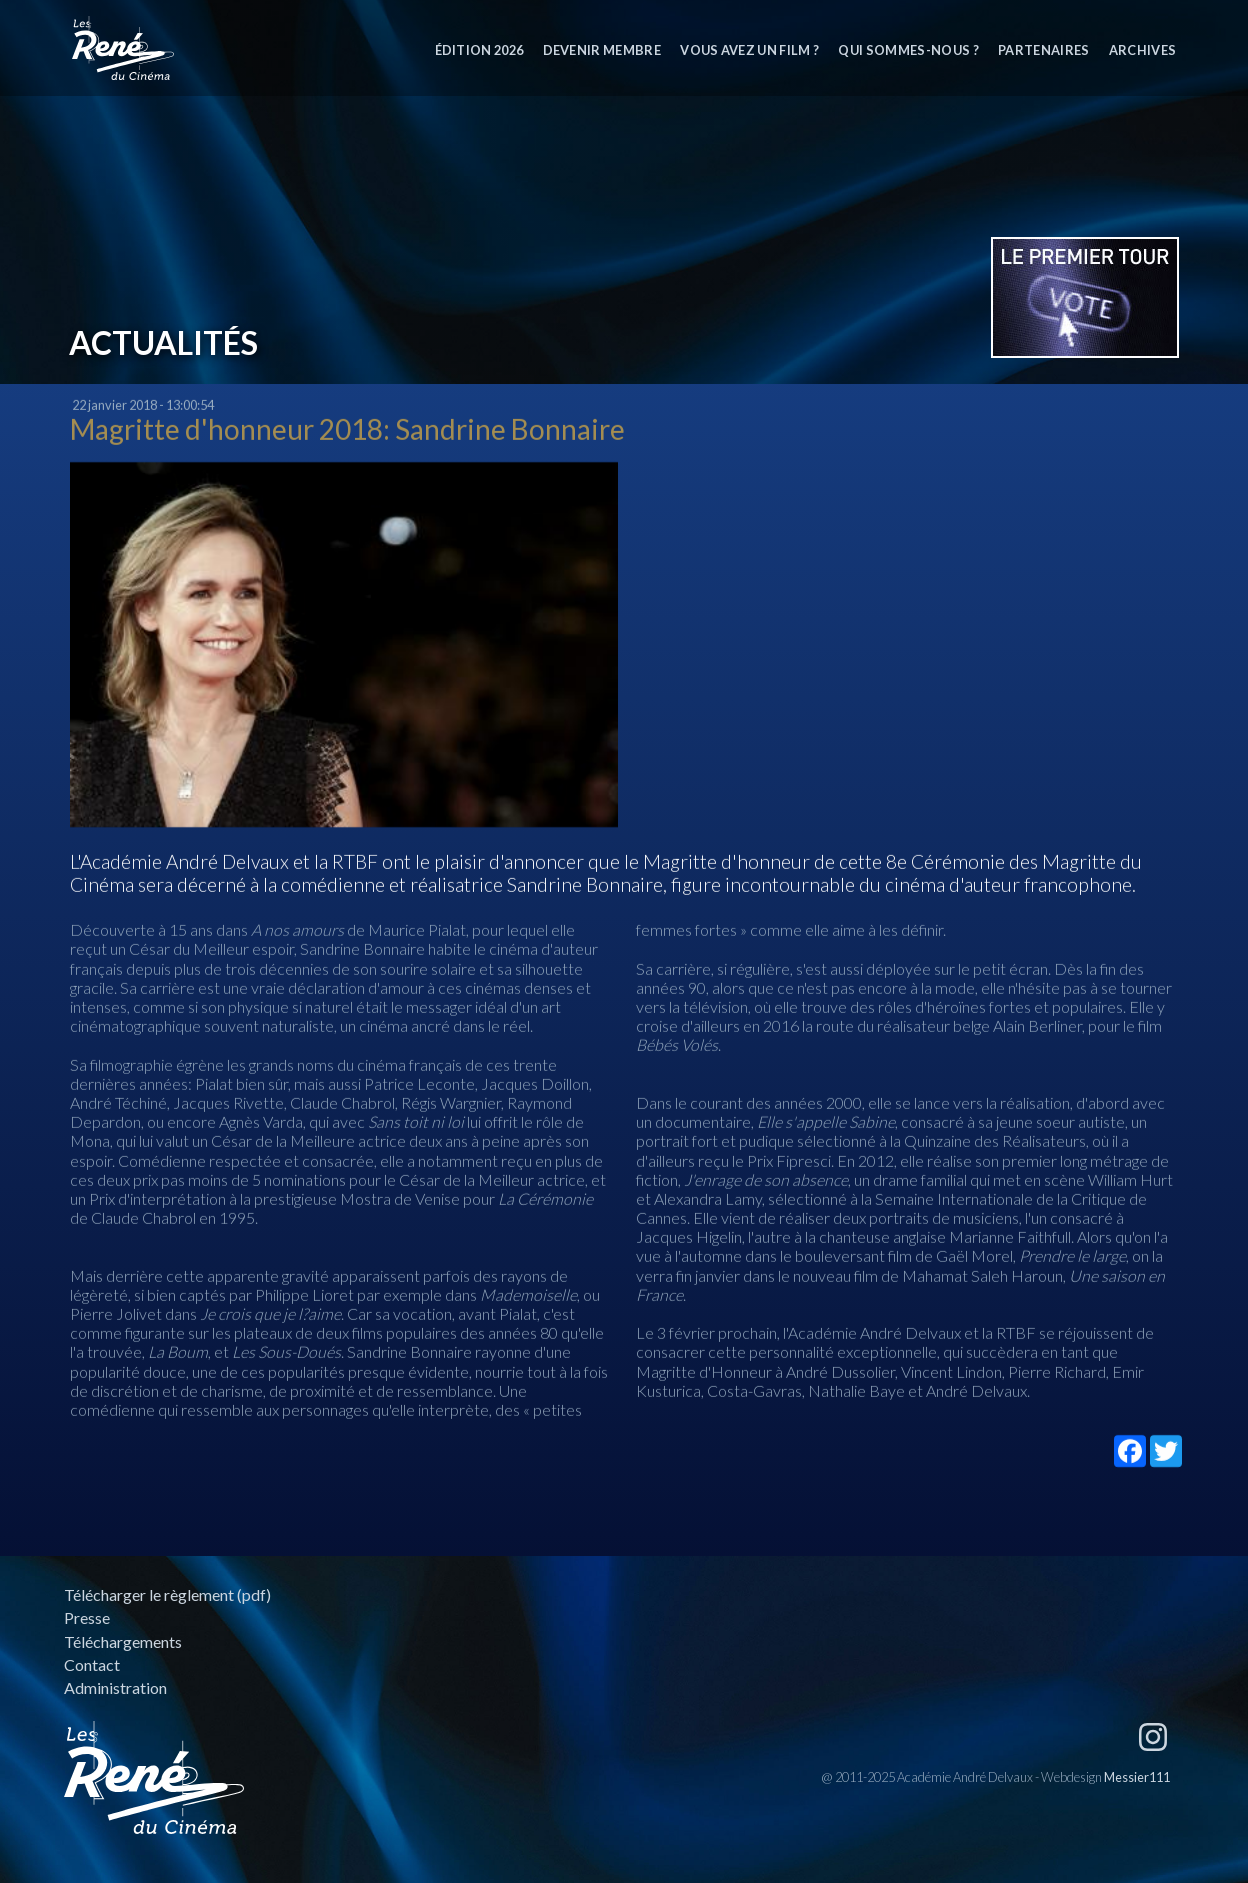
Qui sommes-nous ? (908, 50)
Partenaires (1044, 50)
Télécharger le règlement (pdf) (167, 1594)
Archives (1143, 50)
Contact (92, 1664)
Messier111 (1137, 1777)
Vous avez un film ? (749, 50)
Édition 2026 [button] (479, 50)
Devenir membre (602, 50)
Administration (115, 1687)
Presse (87, 1617)
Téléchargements (123, 1641)
